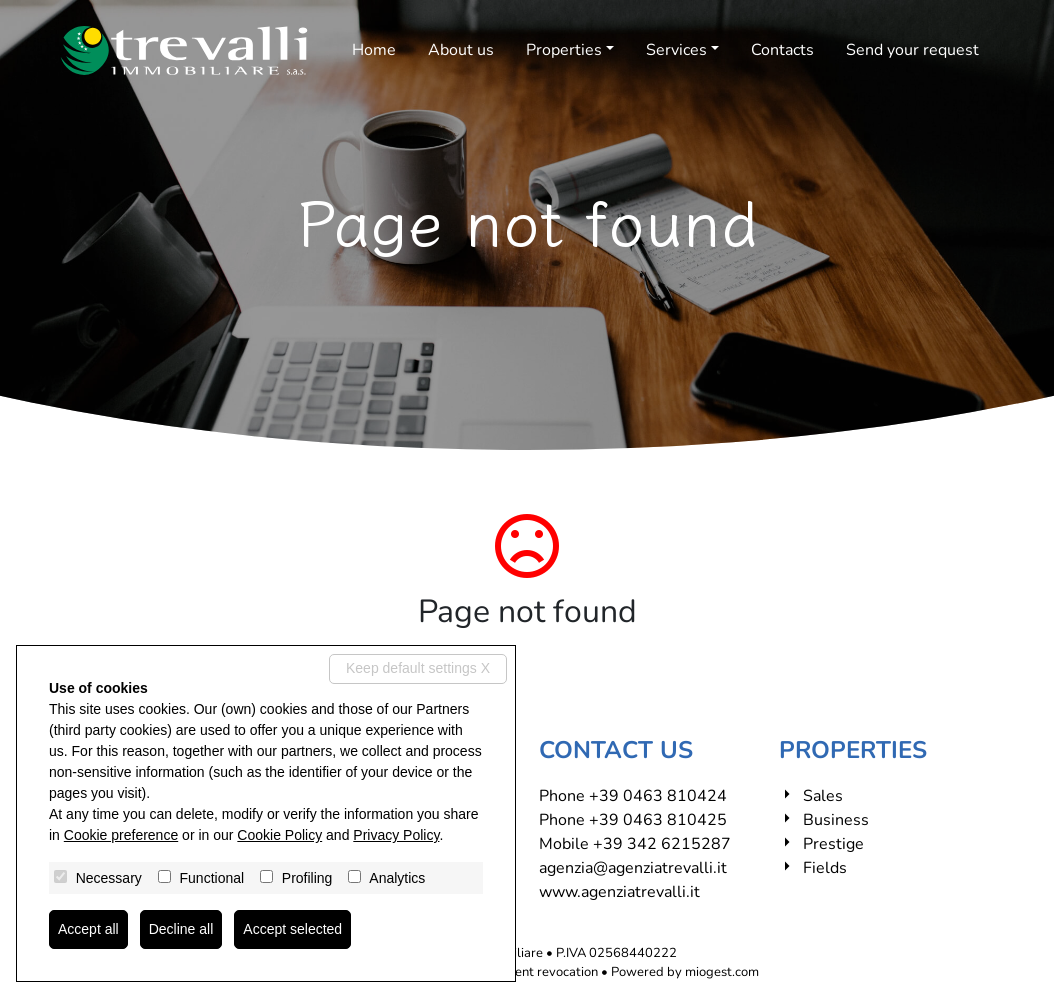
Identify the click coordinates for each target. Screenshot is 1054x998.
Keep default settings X (418, 668)
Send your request (912, 50)
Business (836, 820)
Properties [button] (564, 50)
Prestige (833, 844)
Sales (823, 796)
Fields (825, 868)
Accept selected (292, 929)
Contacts (782, 50)
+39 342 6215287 (662, 844)
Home (374, 50)
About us (461, 50)
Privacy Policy (396, 835)
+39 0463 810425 (658, 820)
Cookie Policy (279, 835)
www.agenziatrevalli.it (619, 892)
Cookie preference (121, 835)
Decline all (181, 929)
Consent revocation (542, 972)
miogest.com (722, 972)
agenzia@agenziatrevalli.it (633, 868)
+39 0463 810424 (658, 796)
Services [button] (676, 50)
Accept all (88, 929)
